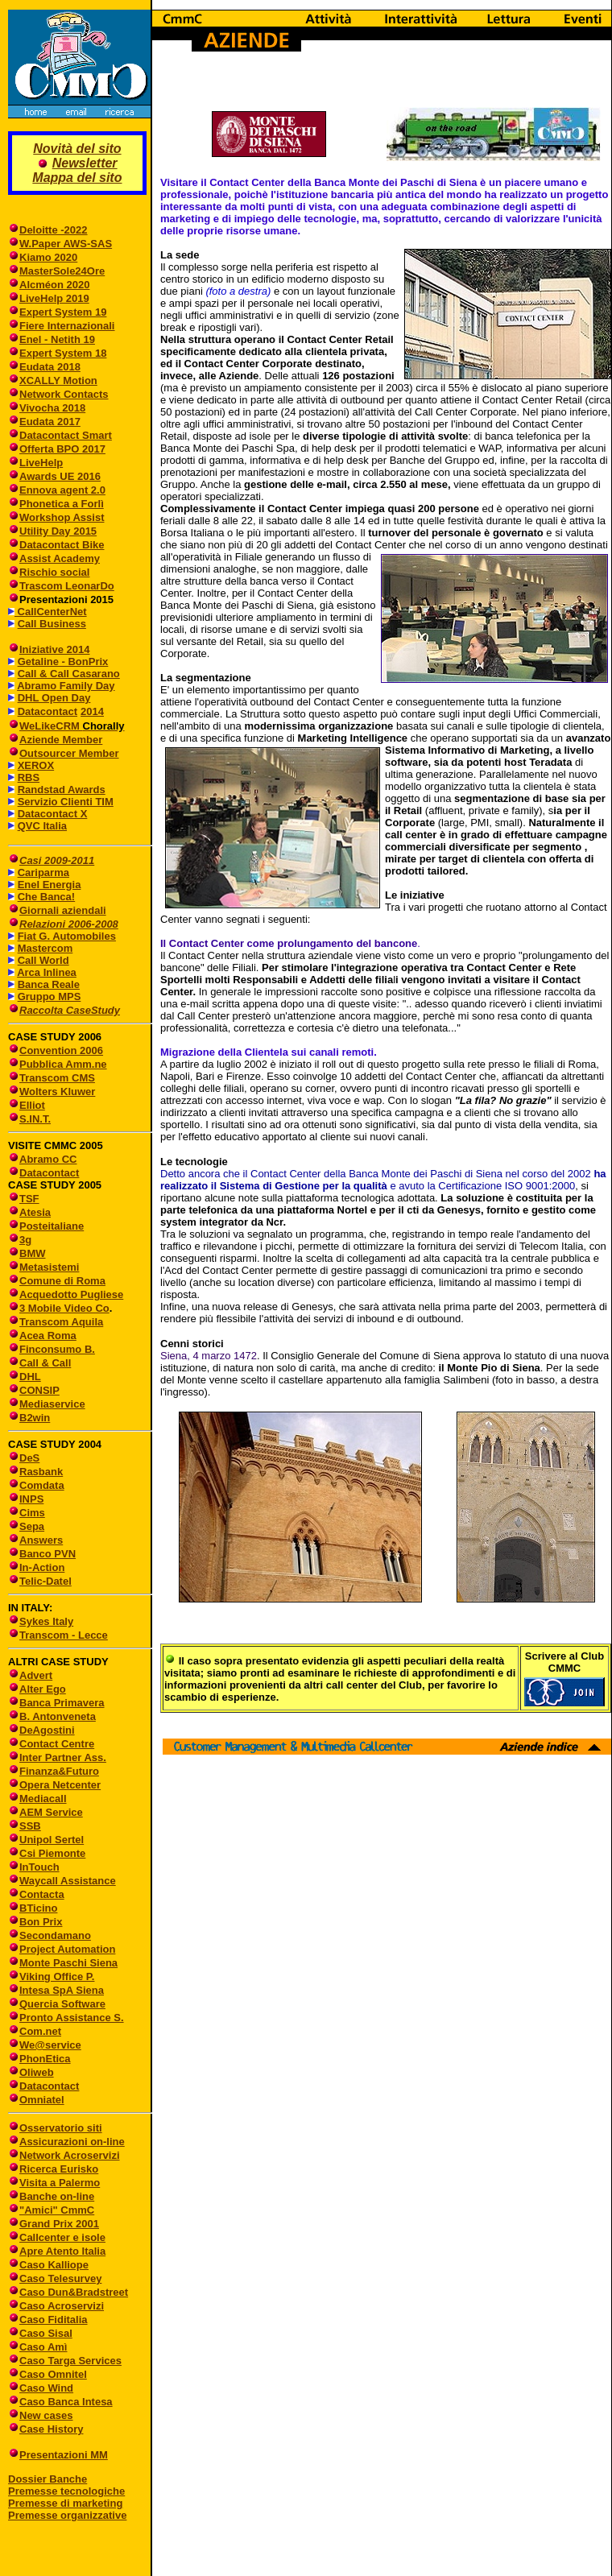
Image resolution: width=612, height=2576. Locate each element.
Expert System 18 (62, 353)
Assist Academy (59, 558)
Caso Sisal (45, 2333)
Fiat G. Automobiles (67, 936)
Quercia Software (62, 2004)
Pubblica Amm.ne (63, 1064)
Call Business (52, 624)
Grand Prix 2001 (59, 2224)
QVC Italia (42, 826)
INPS (31, 1499)
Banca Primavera (62, 1703)
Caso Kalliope (54, 2265)
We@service (50, 2045)
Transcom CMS (57, 1078)
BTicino (32, 1908)
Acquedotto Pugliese (71, 1294)
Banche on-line (56, 2196)
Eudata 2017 (50, 422)
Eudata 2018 (50, 367)
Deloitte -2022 (53, 230)
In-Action (41, 1567)
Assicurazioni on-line (72, 2142)
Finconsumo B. (57, 1349)
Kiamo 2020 (48, 257)
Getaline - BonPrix (63, 661)
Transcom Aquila (61, 1322)
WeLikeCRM (51, 726)
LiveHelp (41, 463)
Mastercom (45, 948)
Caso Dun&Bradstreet (73, 2292)
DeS (29, 1458)
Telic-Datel (45, 1581)
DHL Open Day (54, 698)
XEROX (36, 765)
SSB (30, 1826)
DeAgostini (47, 1730)
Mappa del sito (77, 177)
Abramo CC (48, 1159)
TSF (29, 1199)
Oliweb (36, 2072)
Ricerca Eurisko (58, 2169)
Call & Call (45, 1363)
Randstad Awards (61, 790)
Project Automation (67, 1949)
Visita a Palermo (59, 2183)
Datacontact (47, 711)
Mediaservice (52, 1404)
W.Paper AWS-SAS (65, 244)
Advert (35, 1675)
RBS (28, 777)
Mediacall (43, 1798)
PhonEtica (45, 2059)
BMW (32, 1253)
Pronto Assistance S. (71, 2018)
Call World (43, 960)
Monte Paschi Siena (68, 1963)
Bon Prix (40, 1922)
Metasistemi (49, 1267)
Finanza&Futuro (59, 1771)
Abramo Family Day (65, 686)
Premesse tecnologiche (66, 2491)
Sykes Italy (46, 1621)
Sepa (31, 1526)
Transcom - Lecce (63, 1635)
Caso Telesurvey (60, 2278)
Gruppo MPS (49, 996)
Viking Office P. (56, 1976)
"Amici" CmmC (56, 2210)
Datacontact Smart (65, 435)
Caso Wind (46, 2388)
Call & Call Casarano (69, 674)
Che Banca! (47, 897)
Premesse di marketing (65, 2503)
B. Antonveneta (57, 1716)
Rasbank (41, 1472)
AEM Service (51, 1812)
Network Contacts (64, 394)
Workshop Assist (61, 517)
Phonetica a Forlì (61, 504)
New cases (46, 2415)
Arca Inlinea (46, 972)
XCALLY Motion (58, 380)
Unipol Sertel (51, 1840)
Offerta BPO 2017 (62, 449)
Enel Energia (49, 885)
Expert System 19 (62, 312)
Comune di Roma (62, 1281)
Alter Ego (42, 1689)
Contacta (41, 1894)
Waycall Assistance (67, 1881)
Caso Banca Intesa (66, 2402)
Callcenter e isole (62, 2237)
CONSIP (39, 1390)
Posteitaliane (51, 1226)
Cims (32, 1513)
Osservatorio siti (60, 2128)
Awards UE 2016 (60, 476)
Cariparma (43, 872)
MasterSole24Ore (62, 271)
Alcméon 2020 (54, 285)
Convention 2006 (61, 1050)
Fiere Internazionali (66, 326)
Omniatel (41, 2100)
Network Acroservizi (69, 2155)
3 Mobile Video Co (64, 1308)
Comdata (41, 1485)
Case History (51, 2429)
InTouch (39, 1867)
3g (25, 1240)
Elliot (32, 1105)
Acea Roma (47, 1335)
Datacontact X (53, 814)
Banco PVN (47, 1554)
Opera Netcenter (60, 1785)
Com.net (40, 2031)
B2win (34, 1418)
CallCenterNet (50, 612)
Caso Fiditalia (53, 2319)
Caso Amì (43, 2347)
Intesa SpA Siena (61, 1990)
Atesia (35, 1212)
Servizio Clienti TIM (66, 802)
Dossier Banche (47, 2479)
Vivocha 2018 (52, 408)
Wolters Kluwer (57, 1091)
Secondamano (55, 1935)
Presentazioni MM (58, 2455)
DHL (30, 1377)
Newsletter (85, 163)
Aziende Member (60, 740)
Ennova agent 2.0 (62, 490)
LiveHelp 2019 (54, 298)
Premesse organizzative (67, 2515)
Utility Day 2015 (58, 531)
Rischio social (54, 572)
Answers (41, 1540)
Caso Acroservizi (61, 2306)
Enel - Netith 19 (57, 339)
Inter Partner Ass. (62, 1757)
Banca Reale (49, 984)
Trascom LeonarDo (66, 586)
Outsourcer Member (69, 753)
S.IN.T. (35, 1119)
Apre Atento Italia (62, 2251)
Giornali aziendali (62, 910)
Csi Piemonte (52, 1853)
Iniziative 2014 (54, 649)
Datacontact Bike (61, 545)
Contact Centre (56, 1744)
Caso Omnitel (53, 2374)
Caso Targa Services (70, 2361)
